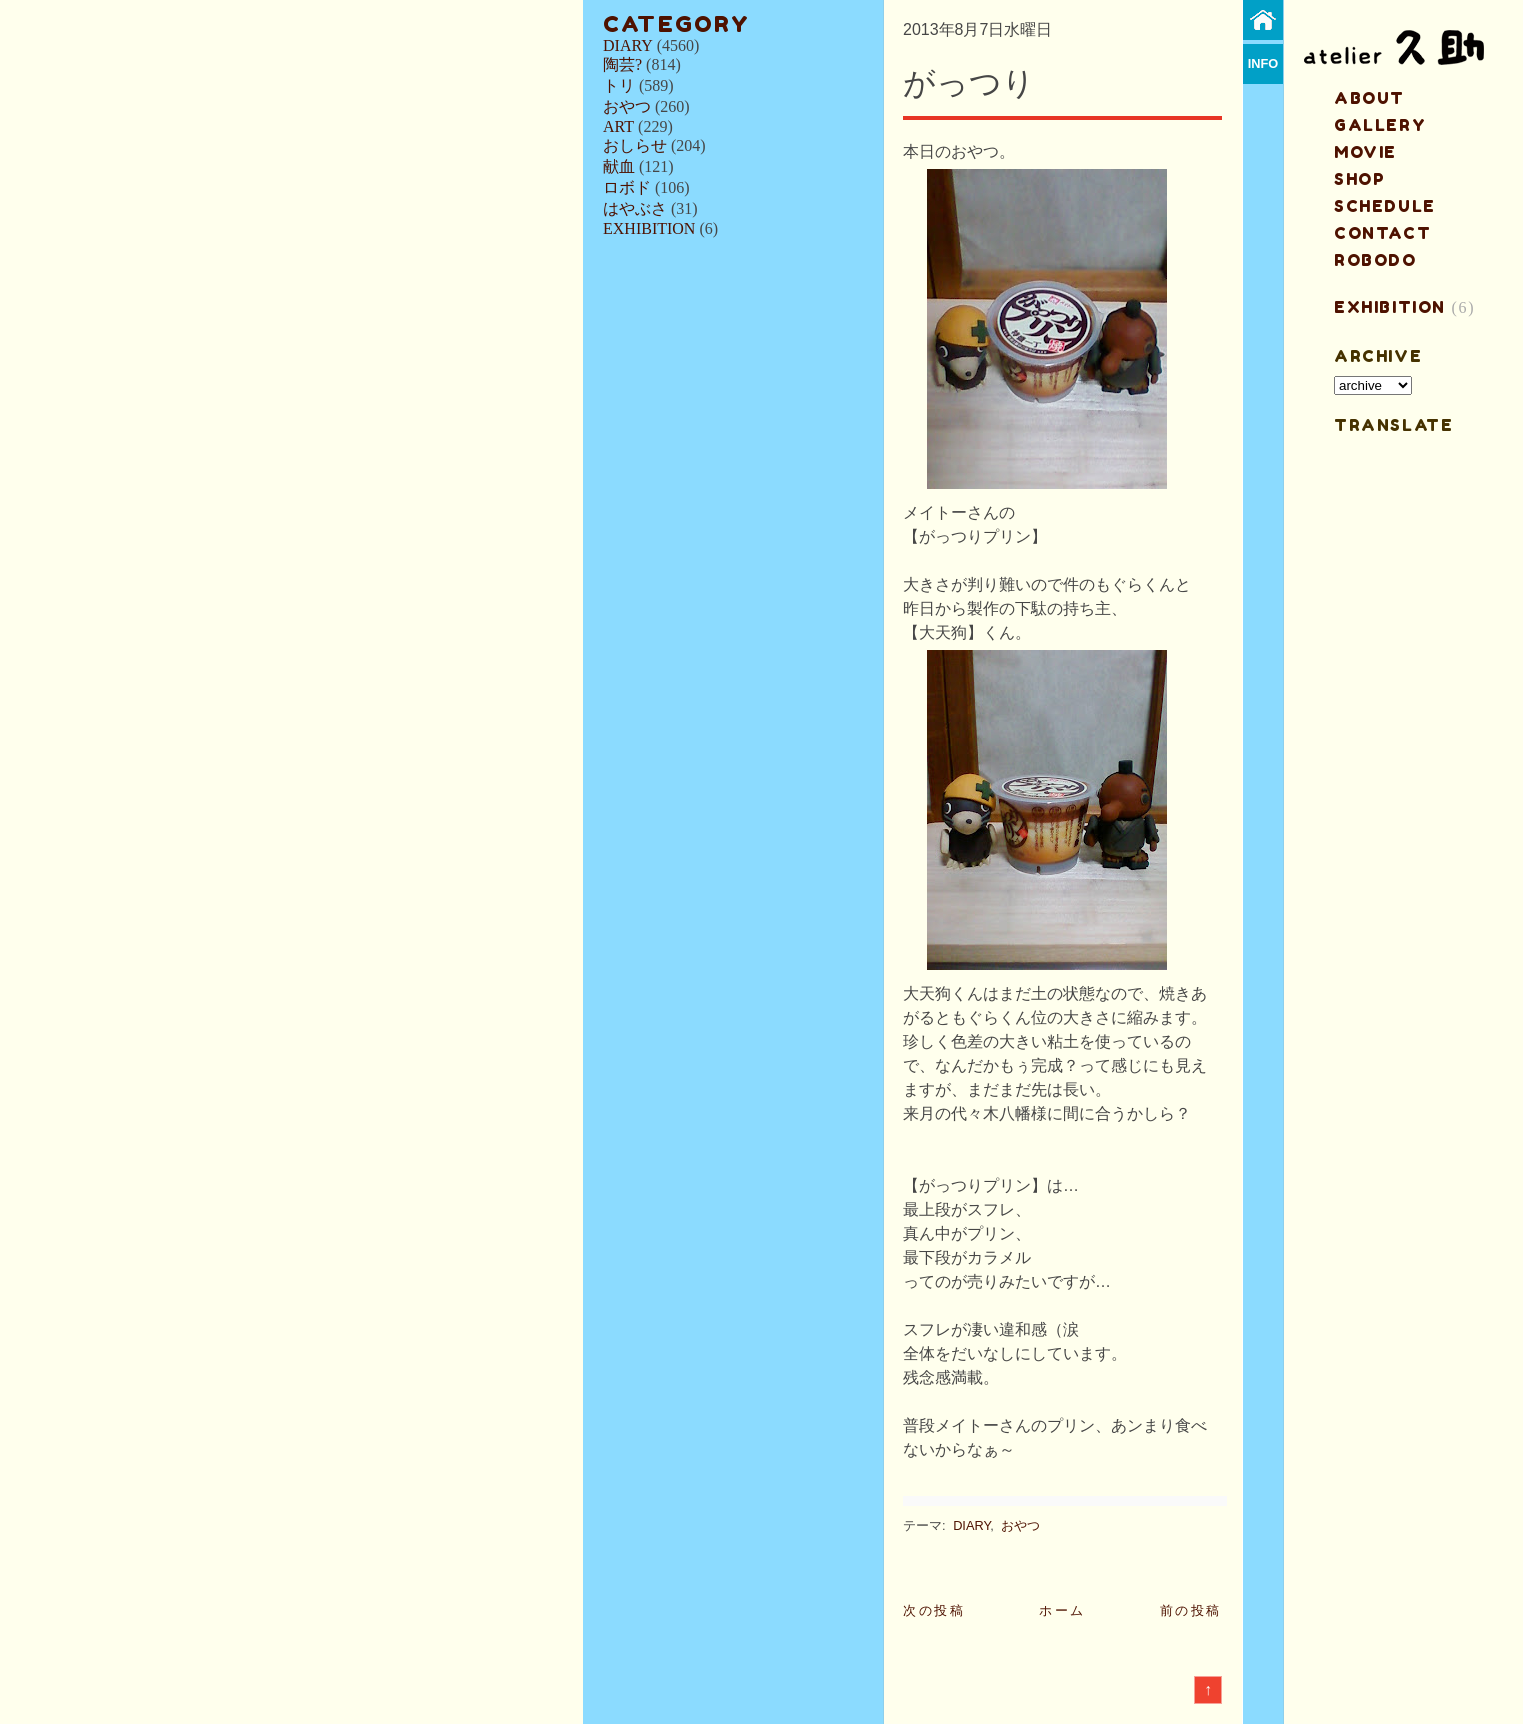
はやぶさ (635, 208)
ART (618, 126)
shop (1359, 179)
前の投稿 (1191, 1610)
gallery (1380, 125)
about (1369, 98)
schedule (1385, 206)
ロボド (627, 187)
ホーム (1062, 1610)
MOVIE (1365, 152)
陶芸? (622, 64)
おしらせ (635, 145)
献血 (619, 166)
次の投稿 (934, 1610)
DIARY (628, 45)
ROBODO (1375, 260)
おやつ (627, 106)
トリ (619, 85)
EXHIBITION (649, 228)
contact (1382, 233)
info (1263, 63)
